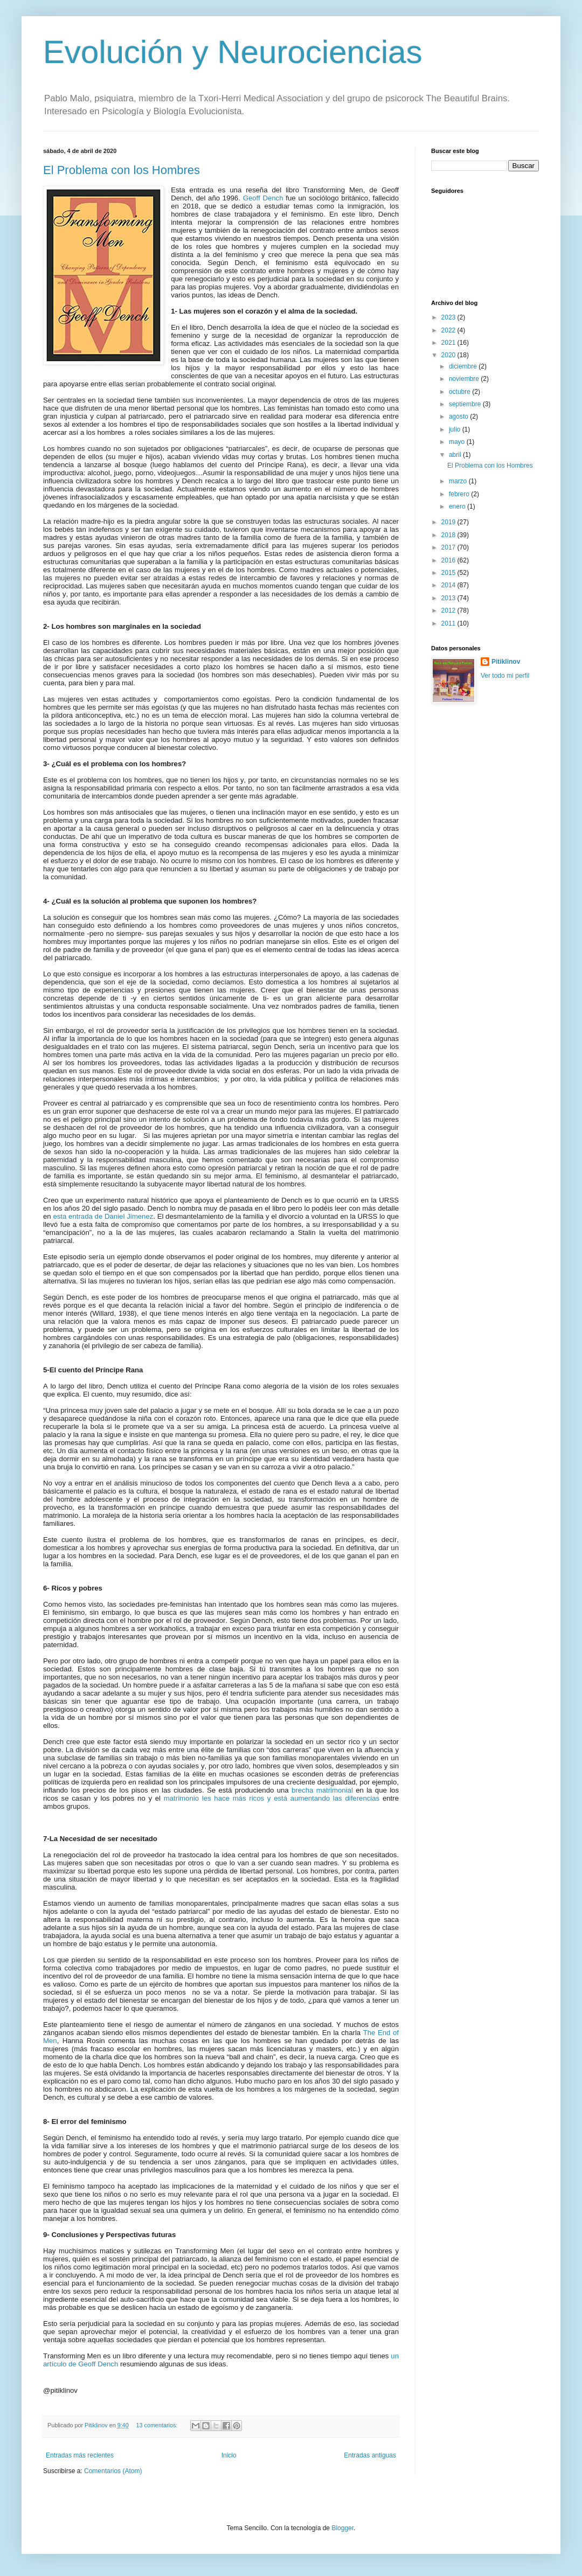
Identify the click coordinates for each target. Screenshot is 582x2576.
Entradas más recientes (80, 2455)
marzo (459, 481)
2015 (449, 573)
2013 (449, 598)
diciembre (464, 366)
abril (456, 455)
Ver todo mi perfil (505, 675)
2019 (449, 522)
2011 (449, 623)
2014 (449, 585)
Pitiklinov (505, 661)
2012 (449, 610)
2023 (449, 317)
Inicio (229, 2455)
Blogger (342, 2528)
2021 (449, 342)
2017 (449, 547)
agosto (459, 416)
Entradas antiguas (370, 2455)
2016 (449, 560)
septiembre (466, 404)
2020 (449, 355)
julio (455, 429)
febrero (460, 494)
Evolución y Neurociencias (232, 52)
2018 (449, 535)
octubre (460, 391)
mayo (458, 442)
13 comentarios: (157, 2425)
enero (458, 506)
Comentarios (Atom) (113, 2471)
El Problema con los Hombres (121, 170)
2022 (449, 330)
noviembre (465, 379)
